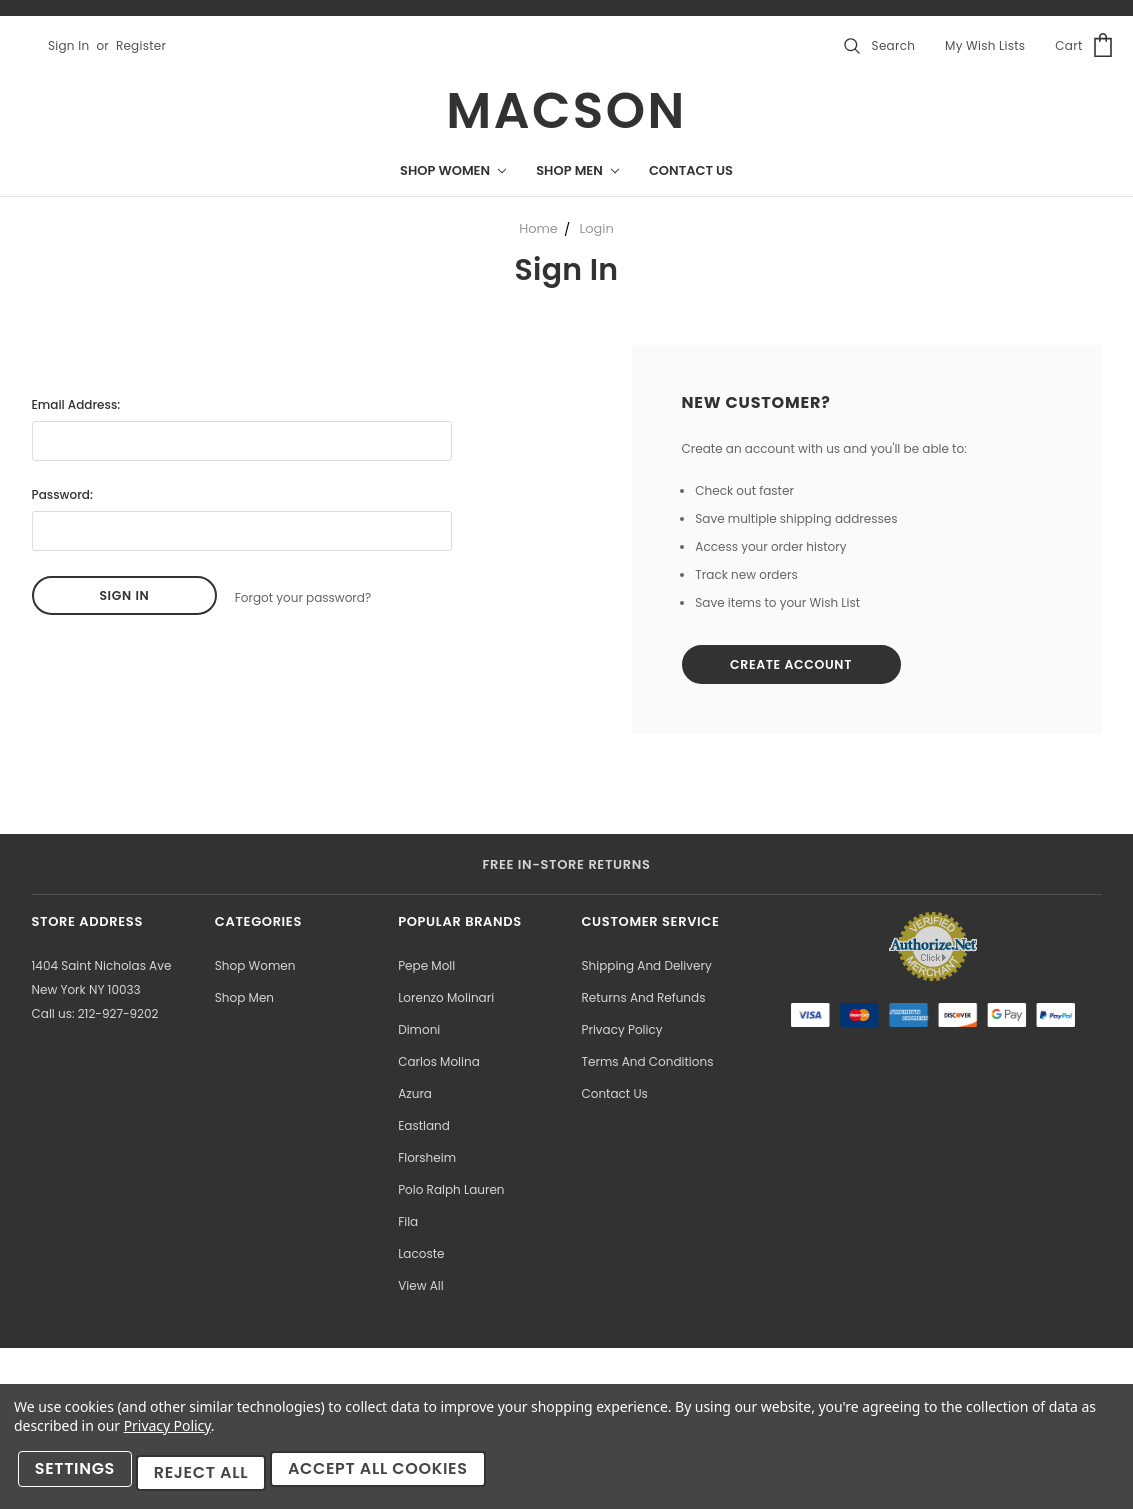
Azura (415, 1096)
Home (538, 228)
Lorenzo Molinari (446, 1000)
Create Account (801, 666)
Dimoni (419, 1032)
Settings (79, 1477)
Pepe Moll (426, 968)
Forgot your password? (303, 596)
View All (421, 1288)
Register (141, 45)
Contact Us (691, 170)
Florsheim (427, 1160)
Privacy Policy (621, 1032)
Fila (408, 1224)
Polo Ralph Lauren (451, 1192)
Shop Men (577, 170)
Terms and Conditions (647, 1064)
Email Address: (76, 404)
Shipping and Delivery (646, 968)
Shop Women (453, 170)
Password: (62, 494)
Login (597, 228)
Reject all (209, 1477)
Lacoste (421, 1256)
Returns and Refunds (643, 1000)
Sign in (68, 45)
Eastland (424, 1128)
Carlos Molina (439, 1064)
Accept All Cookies (391, 1477)
